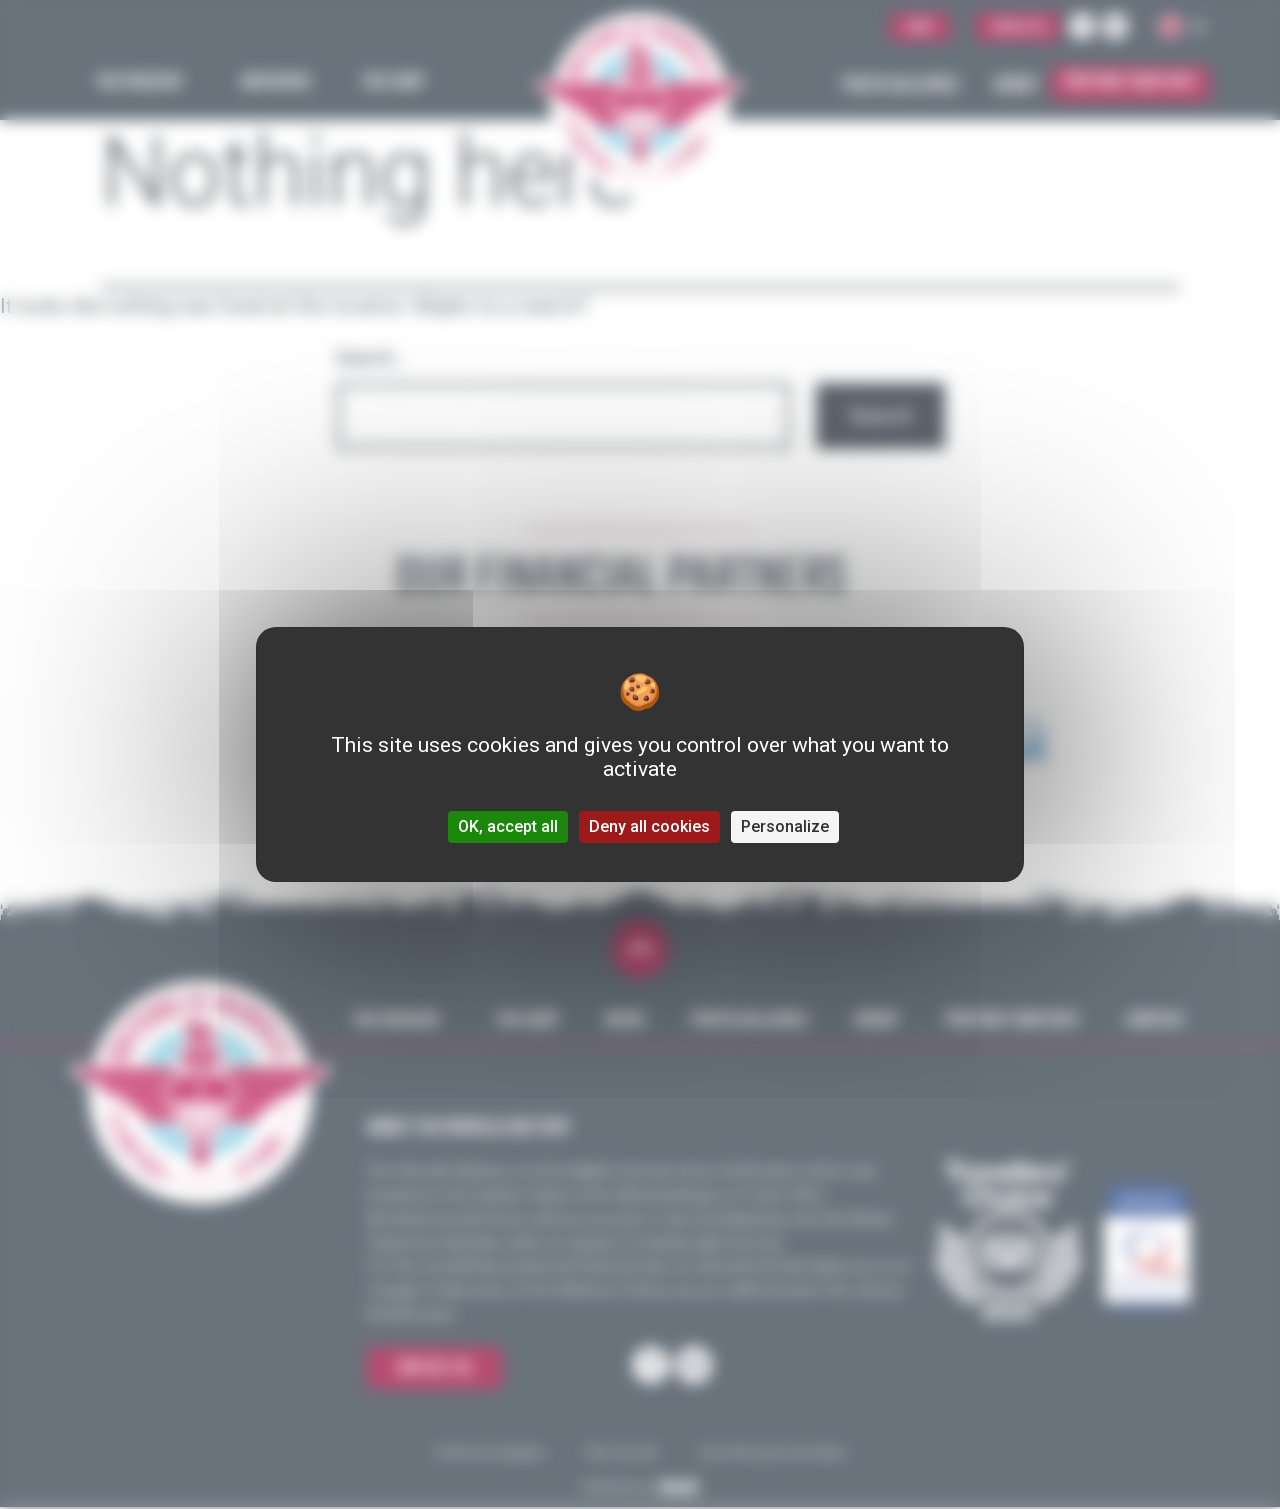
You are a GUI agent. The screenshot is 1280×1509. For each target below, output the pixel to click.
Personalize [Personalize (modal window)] (785, 826)
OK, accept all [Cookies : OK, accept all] (508, 826)
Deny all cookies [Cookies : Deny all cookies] (649, 826)
